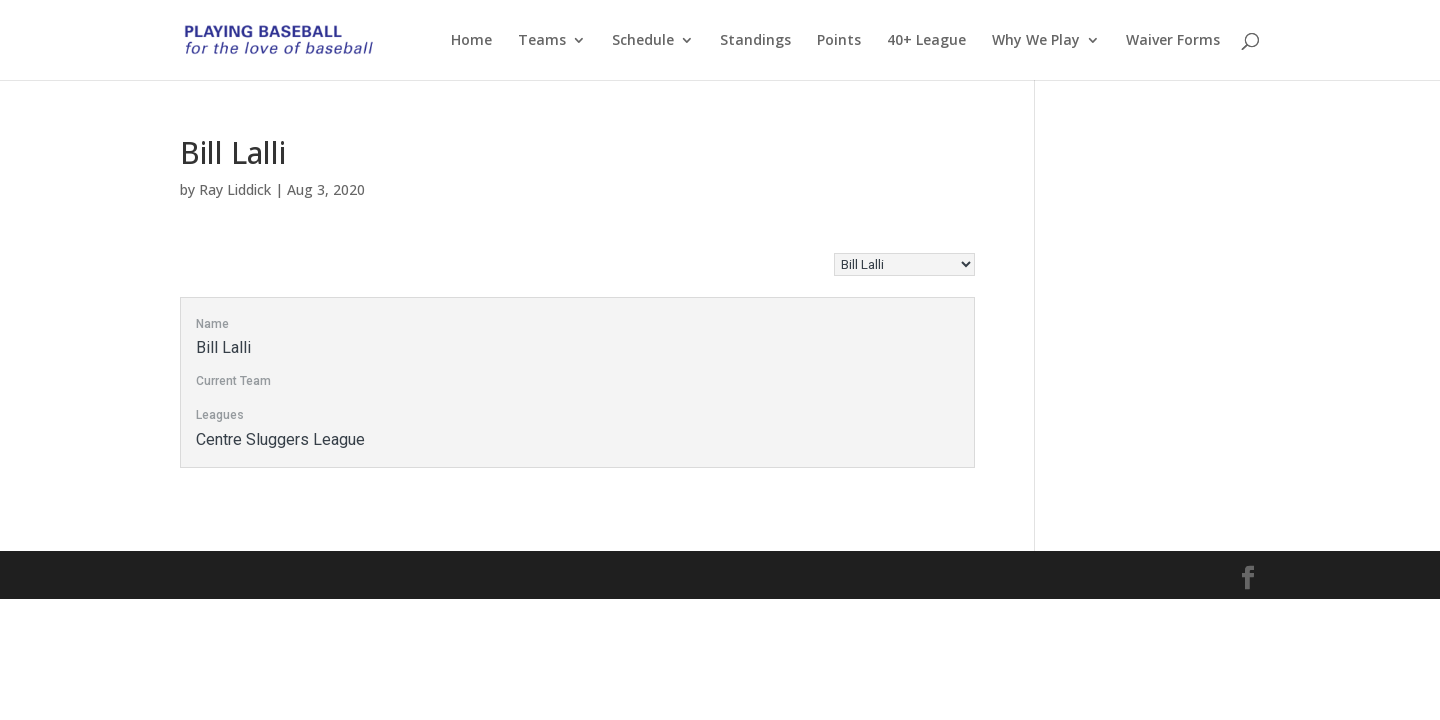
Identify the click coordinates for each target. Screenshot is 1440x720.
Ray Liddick (235, 189)
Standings (755, 41)
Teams (542, 41)
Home (471, 41)
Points (839, 41)
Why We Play (1036, 41)
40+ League (926, 41)
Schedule (643, 41)
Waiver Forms (1173, 41)
